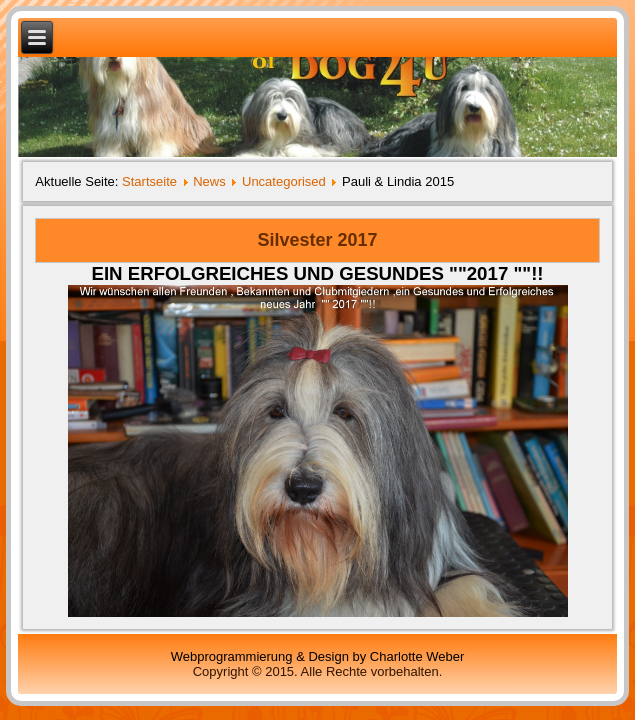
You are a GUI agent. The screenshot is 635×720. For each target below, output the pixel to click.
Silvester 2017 (317, 240)
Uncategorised (284, 181)
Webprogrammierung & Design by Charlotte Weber (318, 656)
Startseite (149, 181)
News (209, 181)
